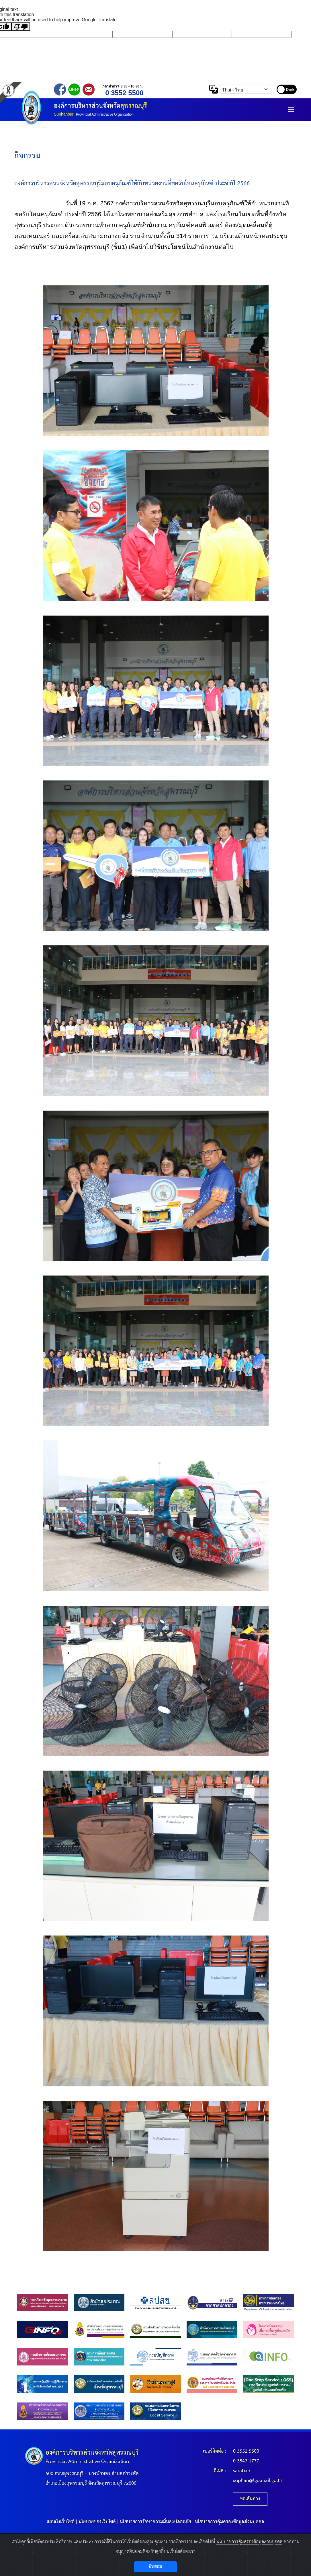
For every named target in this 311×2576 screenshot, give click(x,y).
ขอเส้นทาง (250, 2499)
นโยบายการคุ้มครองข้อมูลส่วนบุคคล (229, 2522)
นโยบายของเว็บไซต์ (97, 2522)
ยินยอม (155, 2566)
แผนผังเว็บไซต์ (61, 2522)
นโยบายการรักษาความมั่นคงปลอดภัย (155, 2522)
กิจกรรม (27, 156)
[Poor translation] (21, 26)
